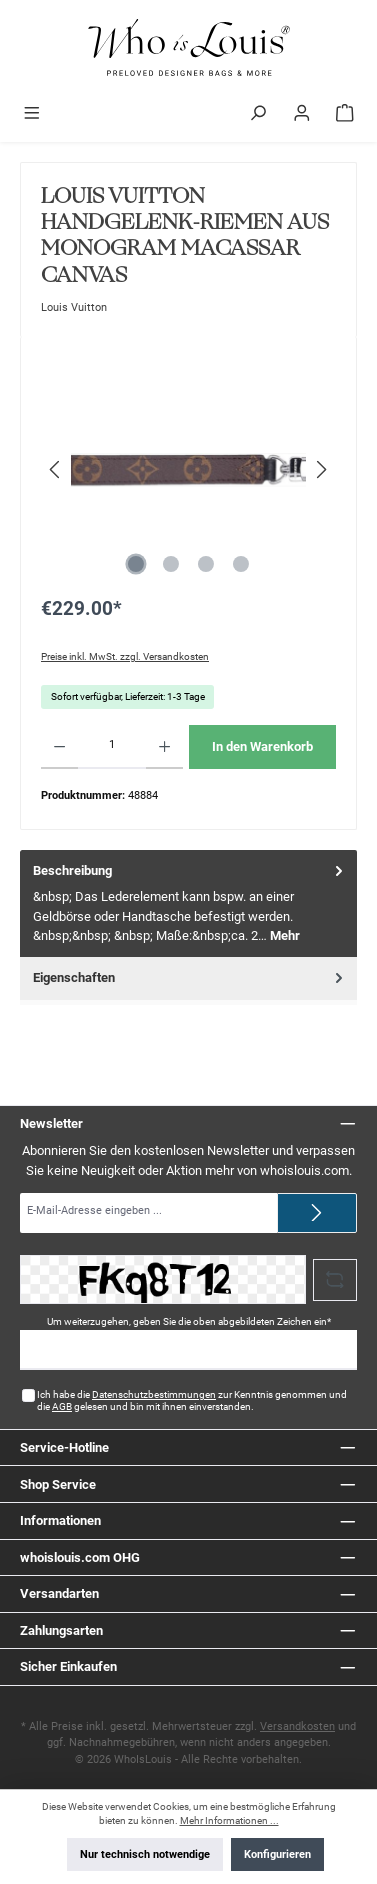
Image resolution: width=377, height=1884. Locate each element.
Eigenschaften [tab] (190, 977)
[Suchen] (258, 115)
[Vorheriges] (56, 469)
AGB (62, 1406)
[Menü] (32, 115)
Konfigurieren (277, 1854)
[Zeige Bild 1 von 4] (136, 564)
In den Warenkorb (262, 746)
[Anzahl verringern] (59, 747)
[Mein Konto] (302, 115)
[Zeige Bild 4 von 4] (241, 564)
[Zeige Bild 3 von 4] (206, 564)
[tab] (188, 903)
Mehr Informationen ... (229, 1820)
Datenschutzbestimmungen (154, 1394)
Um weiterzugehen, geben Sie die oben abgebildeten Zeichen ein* (189, 1321)
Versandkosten (297, 1726)
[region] (188, 469)
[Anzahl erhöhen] (164, 747)
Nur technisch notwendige (145, 1854)
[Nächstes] (321, 469)
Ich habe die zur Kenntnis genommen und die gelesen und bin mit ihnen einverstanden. (192, 1400)
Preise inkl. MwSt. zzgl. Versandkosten (125, 656)
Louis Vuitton (74, 307)
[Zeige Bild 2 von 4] (171, 564)
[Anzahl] (112, 747)
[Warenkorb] (345, 115)
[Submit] (317, 1213)
